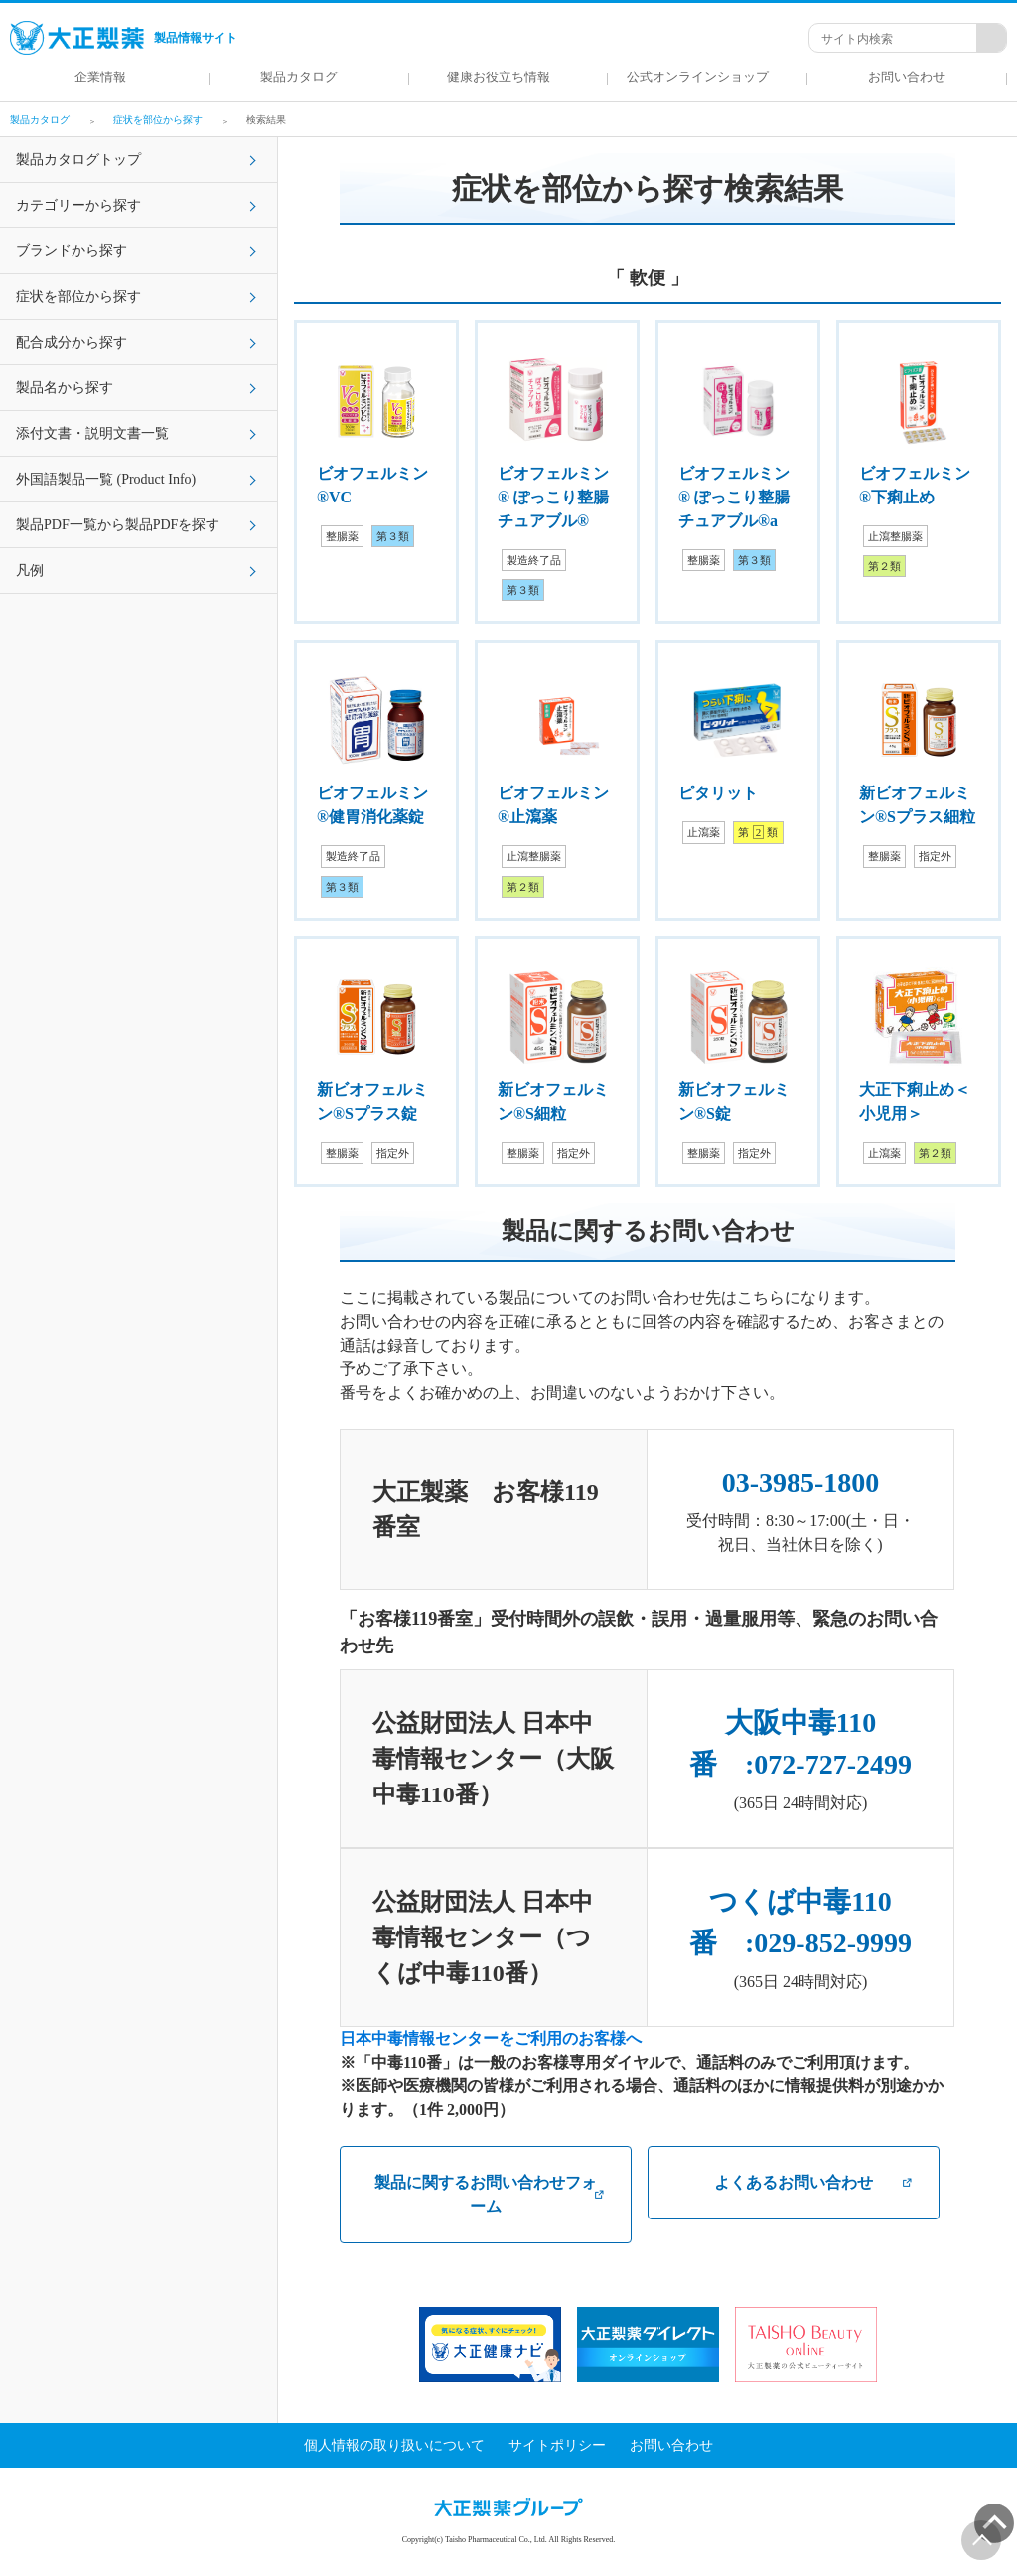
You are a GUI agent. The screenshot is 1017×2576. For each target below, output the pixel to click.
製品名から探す (64, 387)
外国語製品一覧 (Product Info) (106, 479)
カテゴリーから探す (78, 205)
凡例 (30, 570)
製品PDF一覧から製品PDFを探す (117, 524)
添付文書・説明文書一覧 (92, 433)
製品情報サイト (123, 38)
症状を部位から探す (78, 296)
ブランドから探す (71, 250)
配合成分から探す (71, 342)
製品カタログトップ (78, 159)
